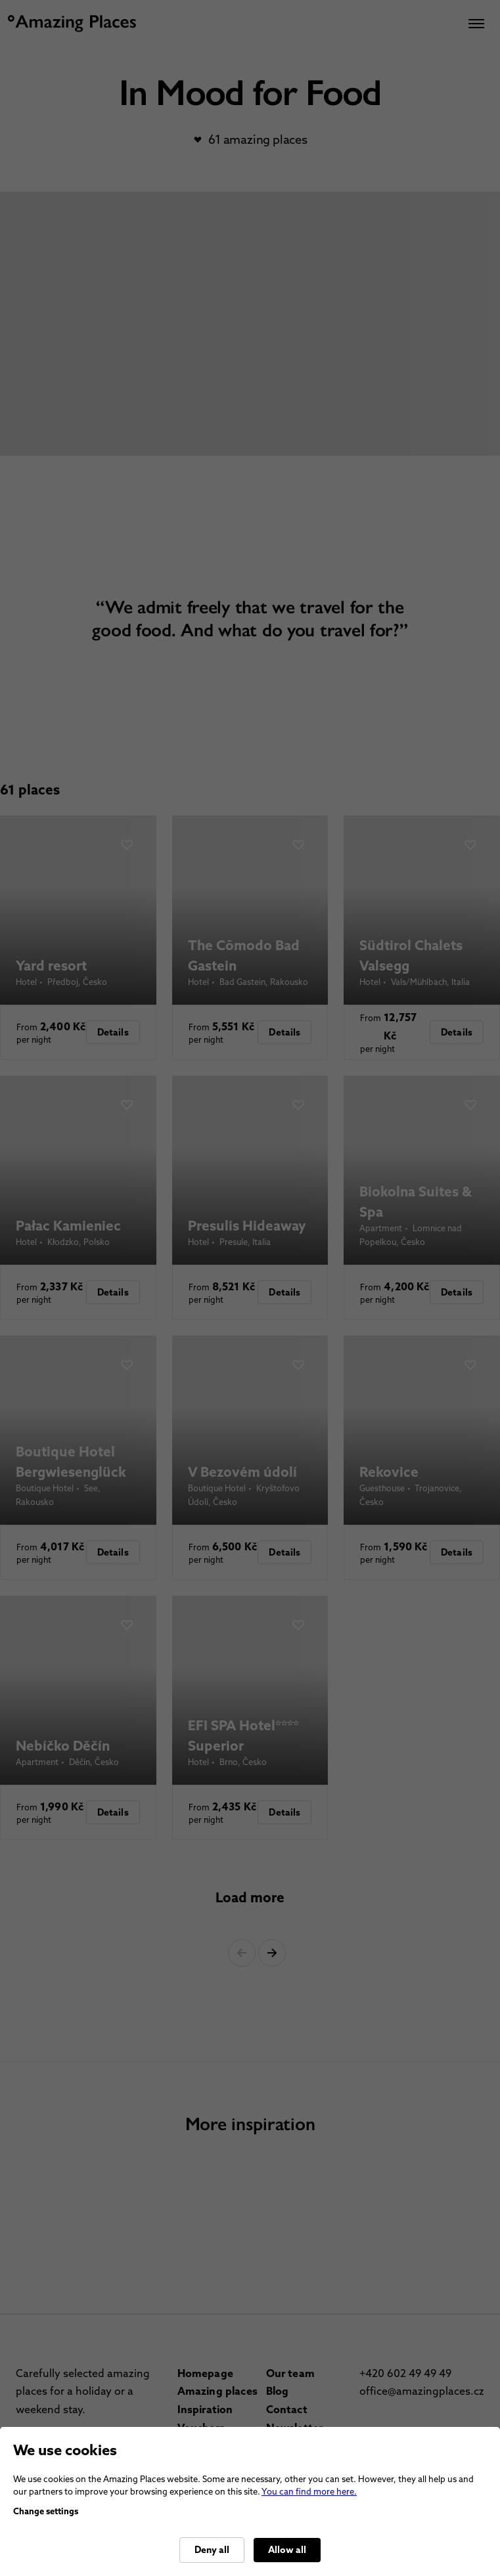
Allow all (287, 2550)
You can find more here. (309, 2491)
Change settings (45, 2511)
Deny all (211, 2550)
